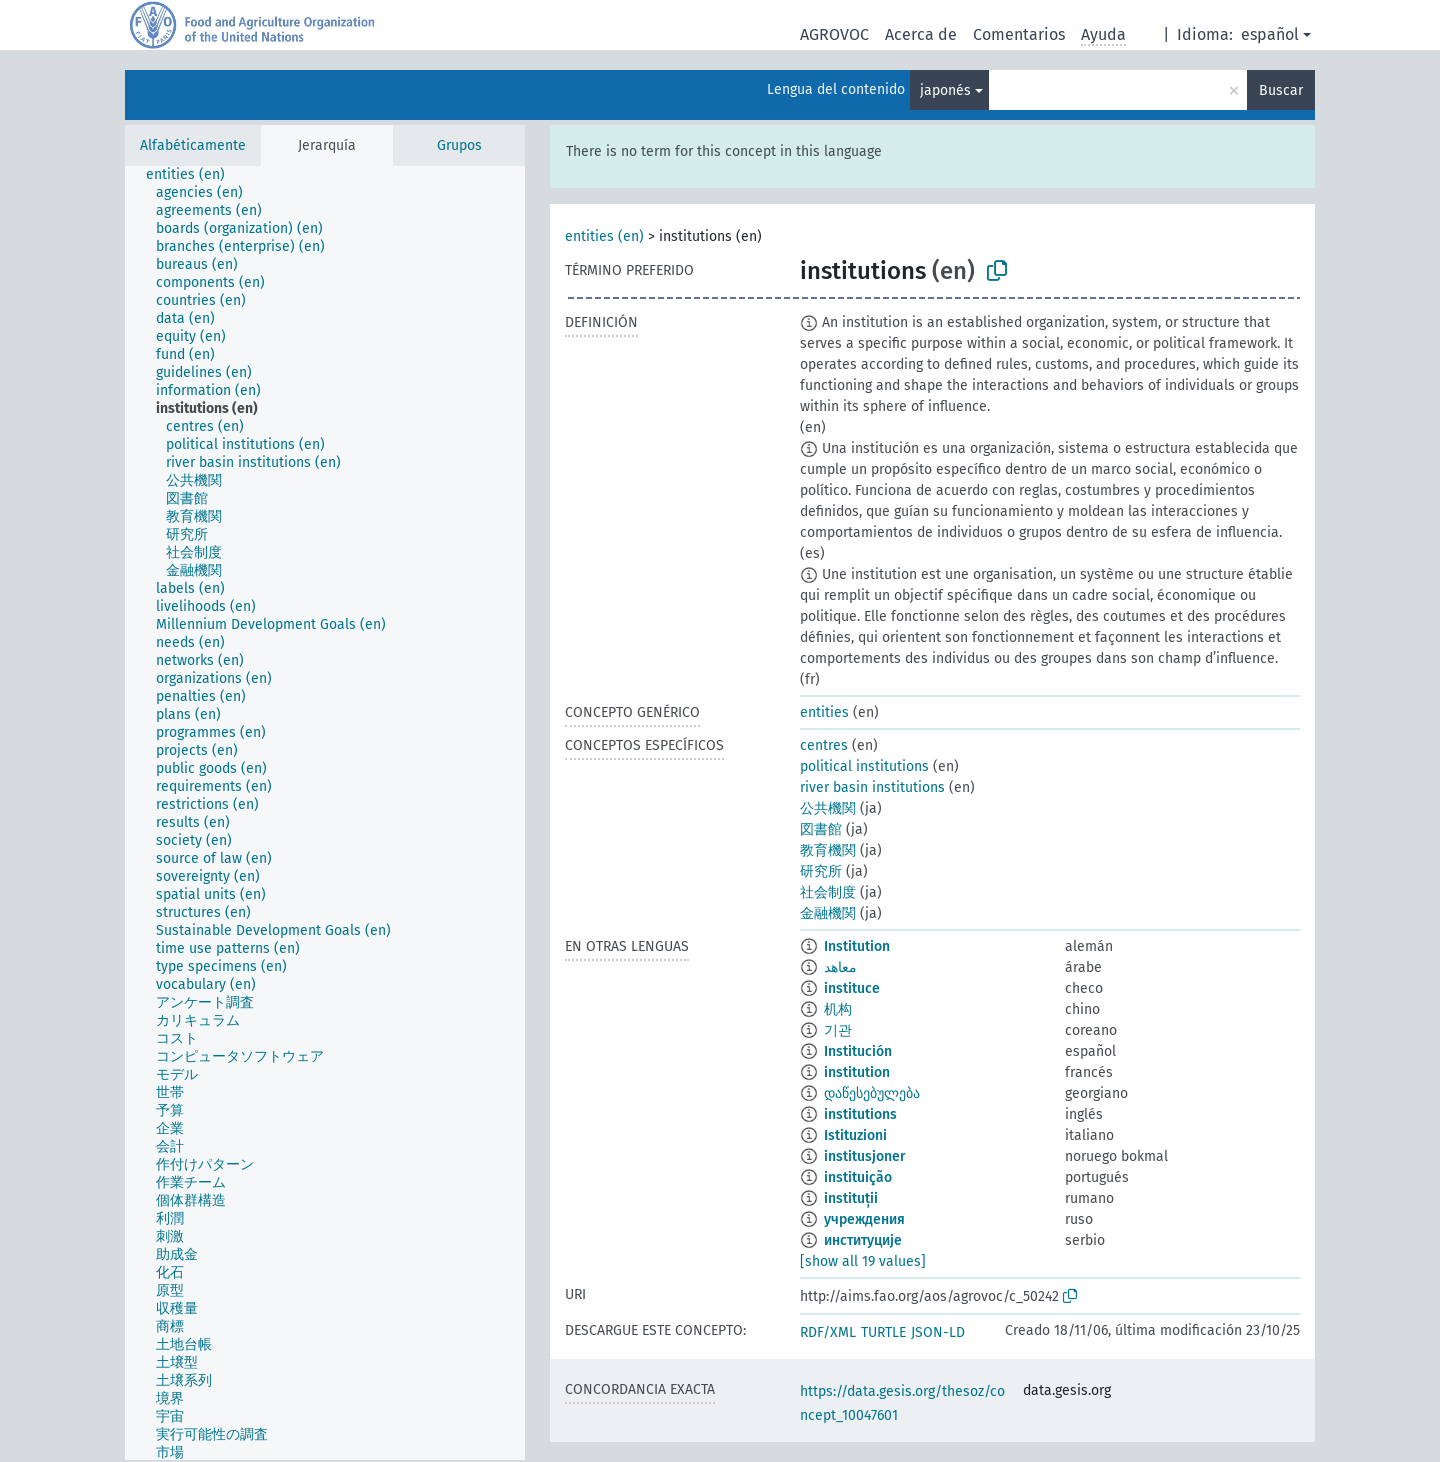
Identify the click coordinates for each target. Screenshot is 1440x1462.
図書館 (821, 829)
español (1270, 34)
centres (824, 745)
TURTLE (883, 1332)
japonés (945, 90)
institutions (860, 1114)
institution (857, 1072)
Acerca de (921, 34)
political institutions (864, 766)
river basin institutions (872, 787)
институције (863, 1240)
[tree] (325, 813)
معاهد (840, 967)
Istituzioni (855, 1135)
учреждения (864, 1219)
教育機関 (828, 850)
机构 (838, 1009)
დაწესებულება (872, 1093)
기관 (838, 1030)
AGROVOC (834, 34)
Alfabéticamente (193, 145)
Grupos (459, 145)
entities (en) (604, 236)
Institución (858, 1051)
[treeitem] (194, 175)
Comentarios (1019, 34)
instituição (858, 1177)
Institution (857, 946)
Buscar (1281, 90)
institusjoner (865, 1156)
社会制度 (828, 892)
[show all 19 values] (863, 1261)
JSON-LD (938, 1332)
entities (824, 712)
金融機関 (828, 913)
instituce (852, 988)
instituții (851, 1198)
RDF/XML (828, 1332)
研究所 (821, 871)
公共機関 (828, 808)
